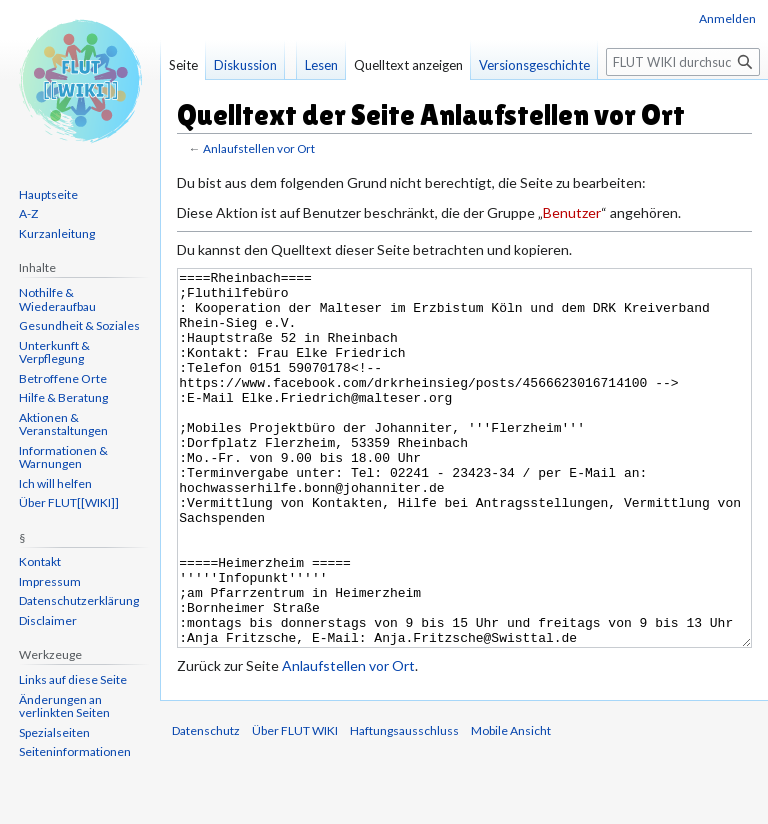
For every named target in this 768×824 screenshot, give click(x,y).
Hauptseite (48, 194)
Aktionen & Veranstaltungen (63, 424)
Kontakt (40, 561)
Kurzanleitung (57, 233)
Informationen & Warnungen (63, 457)
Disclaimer (48, 620)
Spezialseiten (54, 732)
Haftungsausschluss (404, 805)
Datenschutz (206, 805)
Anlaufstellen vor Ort (259, 148)
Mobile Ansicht (511, 805)
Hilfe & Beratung (63, 397)
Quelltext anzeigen (408, 65)
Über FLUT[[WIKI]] (69, 502)
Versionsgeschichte (534, 65)
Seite (183, 65)
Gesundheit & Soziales (79, 325)
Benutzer (572, 212)
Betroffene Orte (63, 378)
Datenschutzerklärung (79, 600)
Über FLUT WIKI (295, 805)
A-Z (28, 213)
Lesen (321, 65)
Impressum (50, 581)
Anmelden (727, 18)
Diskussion (245, 65)
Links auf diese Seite (73, 679)
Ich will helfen (55, 483)
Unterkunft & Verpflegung (54, 352)
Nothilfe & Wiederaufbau (57, 299)
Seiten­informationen (75, 751)
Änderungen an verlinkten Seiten (64, 706)
